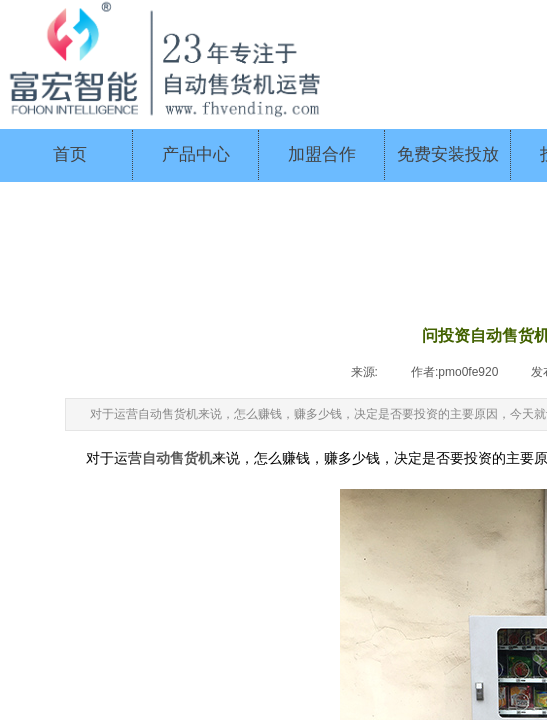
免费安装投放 (448, 154)
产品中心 (196, 154)
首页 (70, 154)
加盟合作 (322, 154)
